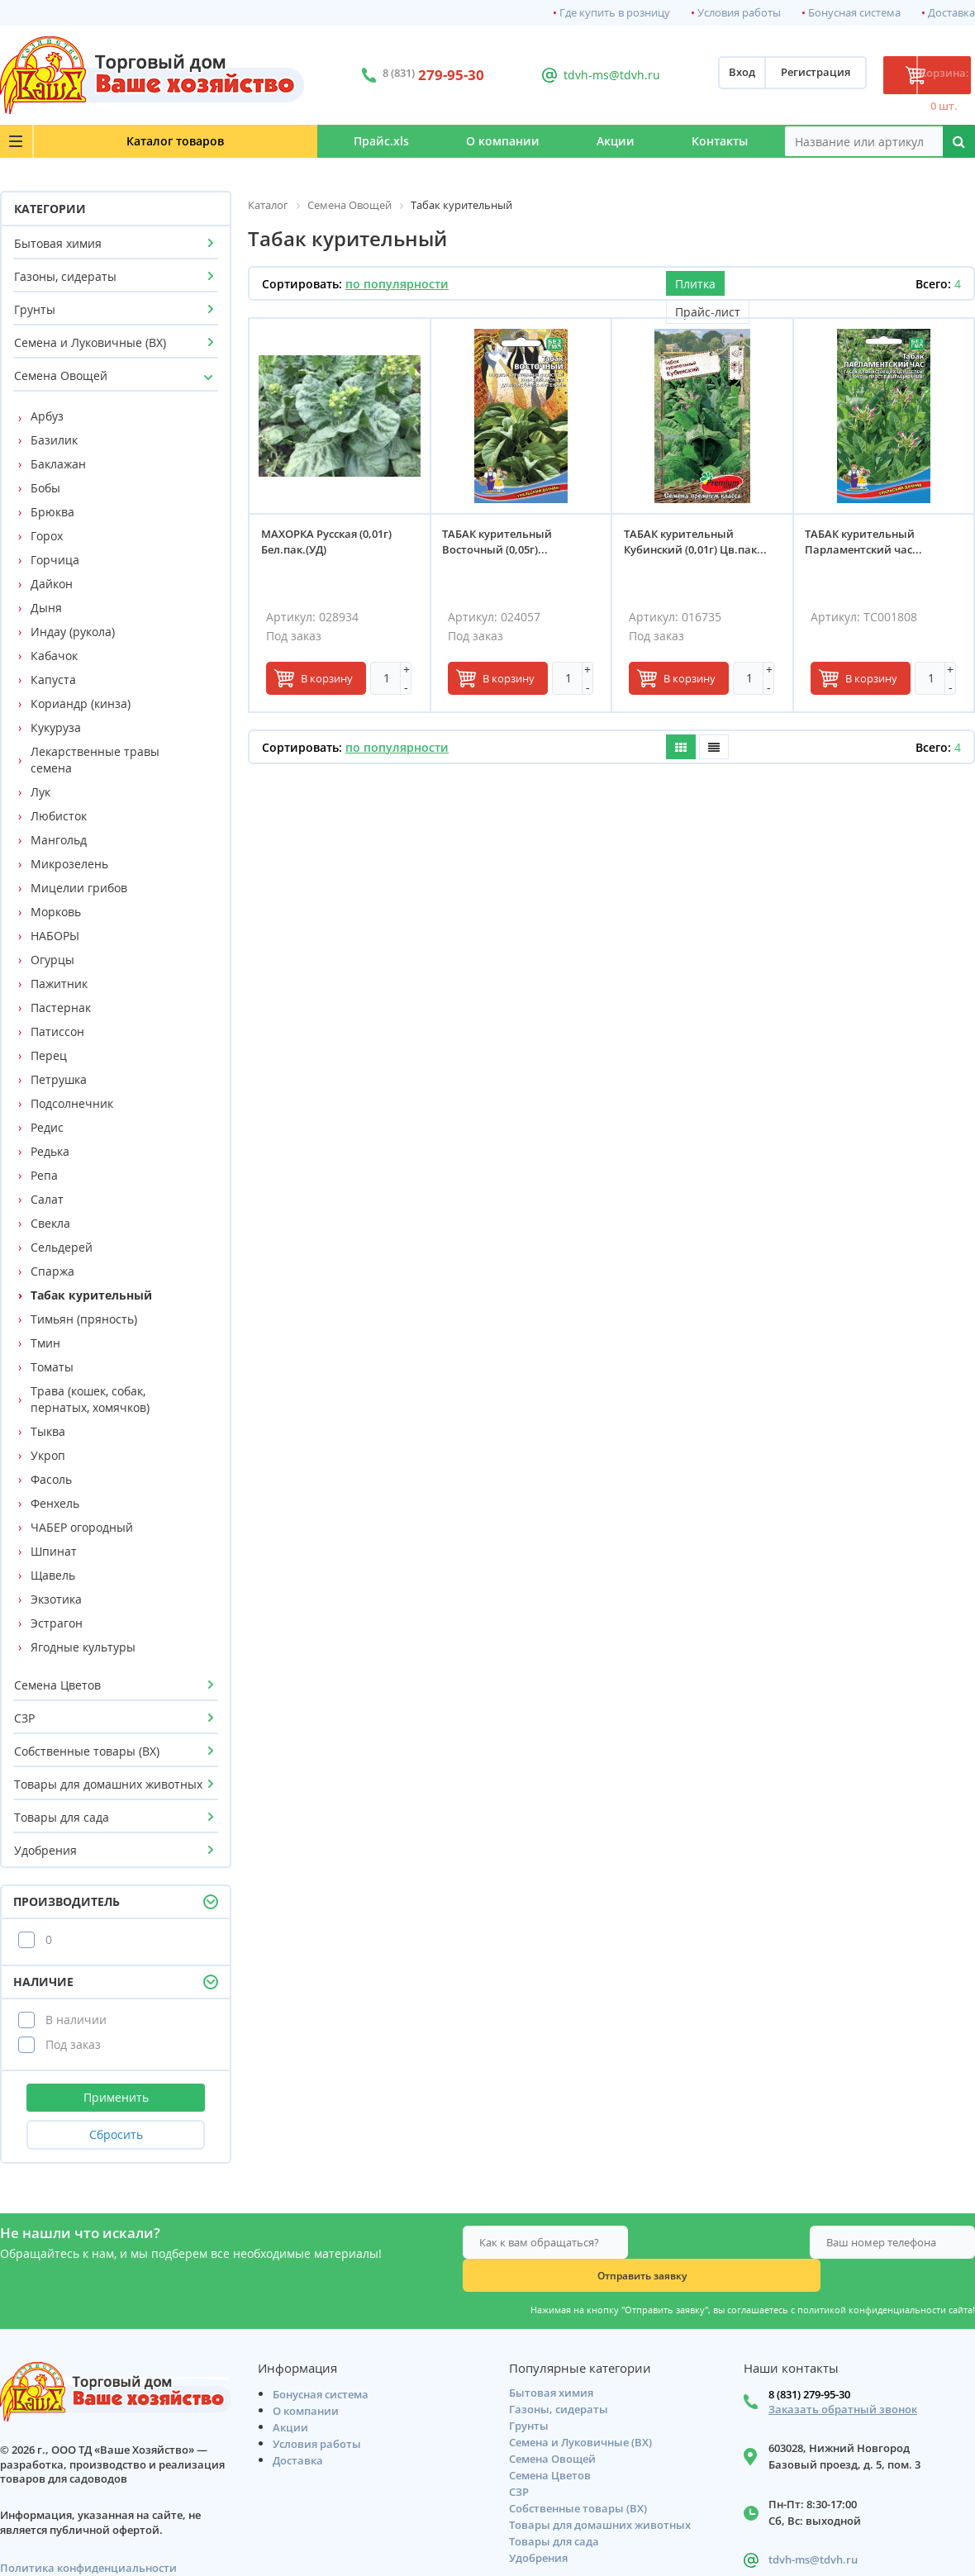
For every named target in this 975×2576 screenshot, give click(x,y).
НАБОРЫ (55, 935)
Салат (47, 1199)
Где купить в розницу (614, 13)
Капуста (53, 679)
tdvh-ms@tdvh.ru (569, 75)
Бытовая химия (58, 243)
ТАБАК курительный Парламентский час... (869, 546)
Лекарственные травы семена (95, 760)
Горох (47, 536)
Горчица (55, 560)
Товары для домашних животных (108, 1784)
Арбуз (47, 416)
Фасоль (51, 1479)
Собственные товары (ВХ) (86, 1751)
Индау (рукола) (73, 631)
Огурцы (52, 959)
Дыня (46, 607)
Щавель (53, 1575)
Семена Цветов (57, 1685)
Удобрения (45, 1850)
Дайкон (52, 584)
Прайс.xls (249, 141)
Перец (49, 1055)
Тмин (45, 1343)
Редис (47, 1127)
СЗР (24, 1718)
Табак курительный (91, 1295)
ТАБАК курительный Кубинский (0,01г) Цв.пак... (700, 546)
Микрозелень (69, 864)
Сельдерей (62, 1247)
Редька (50, 1151)
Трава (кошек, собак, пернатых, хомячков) (90, 1399)
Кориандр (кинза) (81, 703)
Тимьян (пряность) (84, 1319)
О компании (408, 141)
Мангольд (59, 840)
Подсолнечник (72, 1103)
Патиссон (57, 1031)
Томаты (52, 1367)
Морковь (56, 912)
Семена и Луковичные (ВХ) (90, 342)
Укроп (48, 1455)
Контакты (701, 141)
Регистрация (752, 75)
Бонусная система (854, 13)
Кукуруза (56, 727)
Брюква (52, 512)
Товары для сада (61, 1817)
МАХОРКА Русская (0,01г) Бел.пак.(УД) (331, 546)
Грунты (34, 309)
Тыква (48, 1431)
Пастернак (61, 1007)
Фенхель (55, 1503)
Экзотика (56, 1599)
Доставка (951, 13)
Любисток (59, 816)
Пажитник (59, 983)
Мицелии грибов (79, 888)
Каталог (100, 141)
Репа (44, 1175)
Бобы (45, 488)
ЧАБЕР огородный (82, 1527)
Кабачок (54, 655)
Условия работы (739, 13)
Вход (679, 75)
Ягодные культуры (83, 1647)
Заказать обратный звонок (842, 2380)
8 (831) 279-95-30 (809, 2364)
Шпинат (54, 1551)
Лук (40, 792)
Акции (559, 141)
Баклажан (58, 464)
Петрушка (59, 1079)
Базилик (54, 440)
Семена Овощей (60, 375)
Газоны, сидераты (65, 276)
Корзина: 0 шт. (913, 75)
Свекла (50, 1223)
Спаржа (52, 1271)
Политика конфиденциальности (88, 2538)
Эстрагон (57, 1623)
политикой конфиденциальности (871, 2277)
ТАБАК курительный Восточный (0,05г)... (503, 546)
